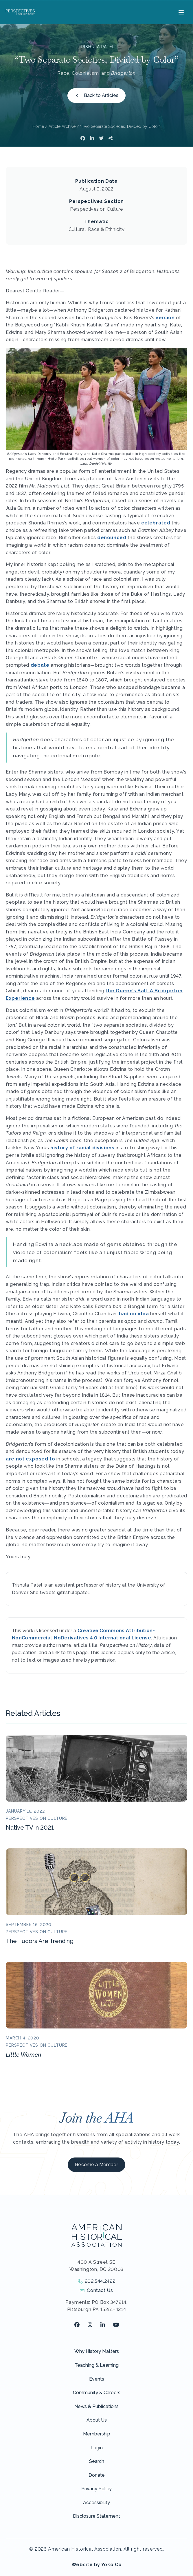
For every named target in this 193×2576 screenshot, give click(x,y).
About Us (97, 2420)
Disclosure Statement (96, 2516)
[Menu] (180, 12)
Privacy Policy (96, 2488)
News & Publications (96, 2406)
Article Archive (62, 126)
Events (96, 2379)
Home (38, 126)
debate (40, 665)
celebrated (155, 523)
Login (97, 2447)
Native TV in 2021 (30, 1827)
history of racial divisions (82, 1147)
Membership (96, 2434)
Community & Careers (96, 2392)
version (165, 317)
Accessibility (96, 2502)
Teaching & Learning (97, 2365)
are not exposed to (30, 1459)
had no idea (134, 1313)
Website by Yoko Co (96, 2564)
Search (96, 2461)
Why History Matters (96, 2351)
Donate (97, 2475)
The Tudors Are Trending (39, 1941)
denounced (111, 537)
